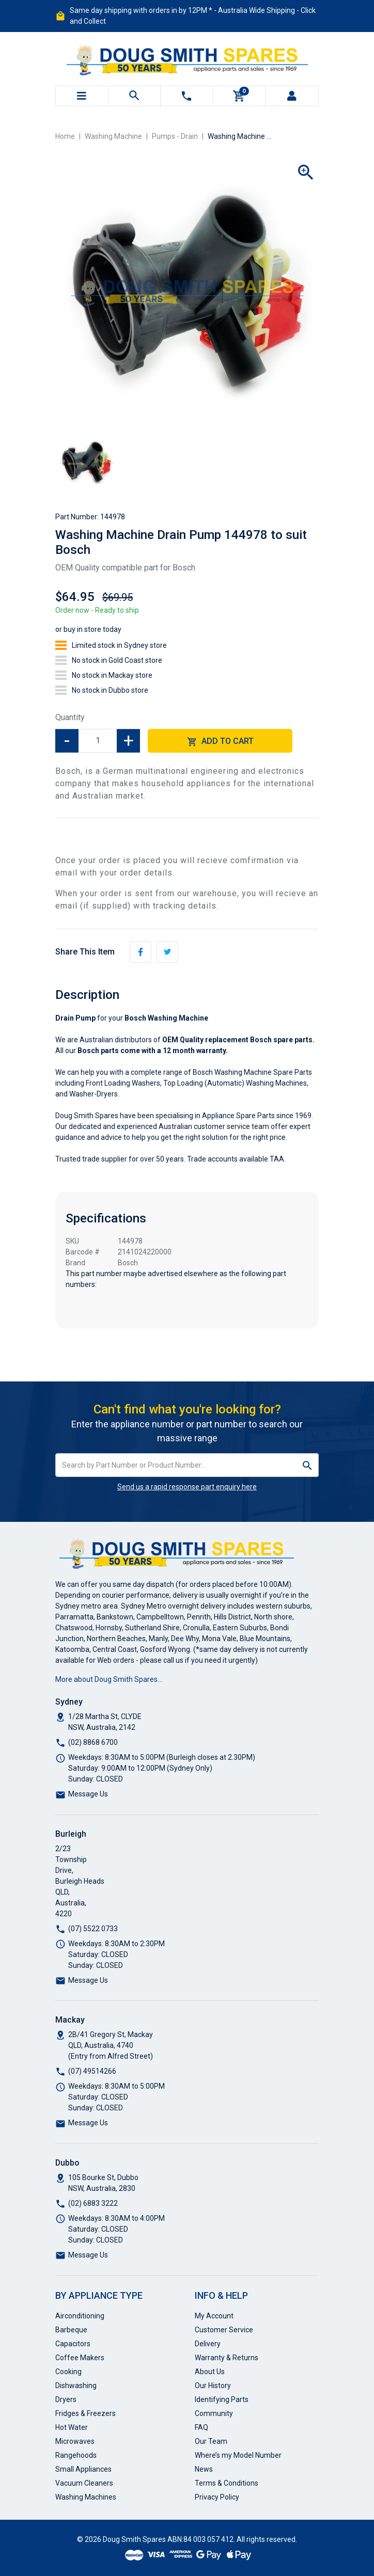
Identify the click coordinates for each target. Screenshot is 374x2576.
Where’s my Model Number (238, 2455)
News (204, 2469)
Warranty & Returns (226, 2358)
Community (214, 2413)
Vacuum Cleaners (84, 2483)
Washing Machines (85, 2497)
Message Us (88, 1794)
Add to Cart (220, 741)
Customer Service (224, 2330)
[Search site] (308, 1465)
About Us (210, 2371)
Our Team (211, 2441)
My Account (214, 2316)
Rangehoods (76, 2455)
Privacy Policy (217, 2497)
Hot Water (71, 2427)
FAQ (201, 2427)
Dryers (65, 2399)
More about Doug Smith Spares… (108, 1679)
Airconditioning (79, 2316)
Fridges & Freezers (85, 2413)
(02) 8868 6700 (93, 1742)
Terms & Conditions (226, 2483)
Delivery (208, 2344)
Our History (213, 2385)
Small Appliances (83, 2469)
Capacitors (72, 2344)
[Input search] (176, 1465)
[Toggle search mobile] (134, 96)
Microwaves (75, 2441)
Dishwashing (76, 2385)
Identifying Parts (221, 2399)
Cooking (68, 2371)
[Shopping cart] (239, 96)
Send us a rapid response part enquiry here (187, 1487)
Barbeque (71, 2330)
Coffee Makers (79, 2358)
